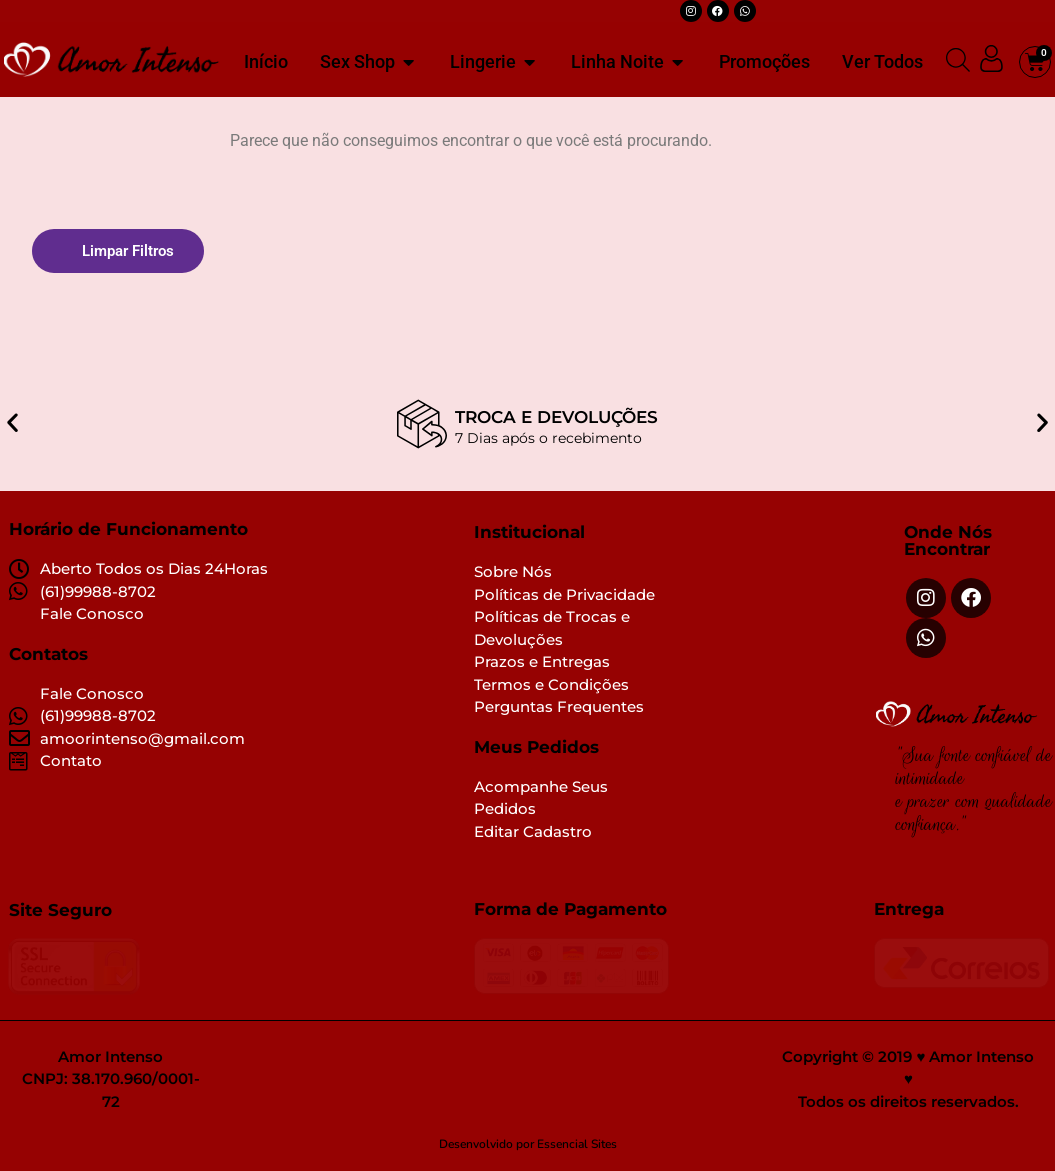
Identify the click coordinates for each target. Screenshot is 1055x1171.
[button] (12, 409)
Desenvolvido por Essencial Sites (528, 1145)
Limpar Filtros (128, 251)
